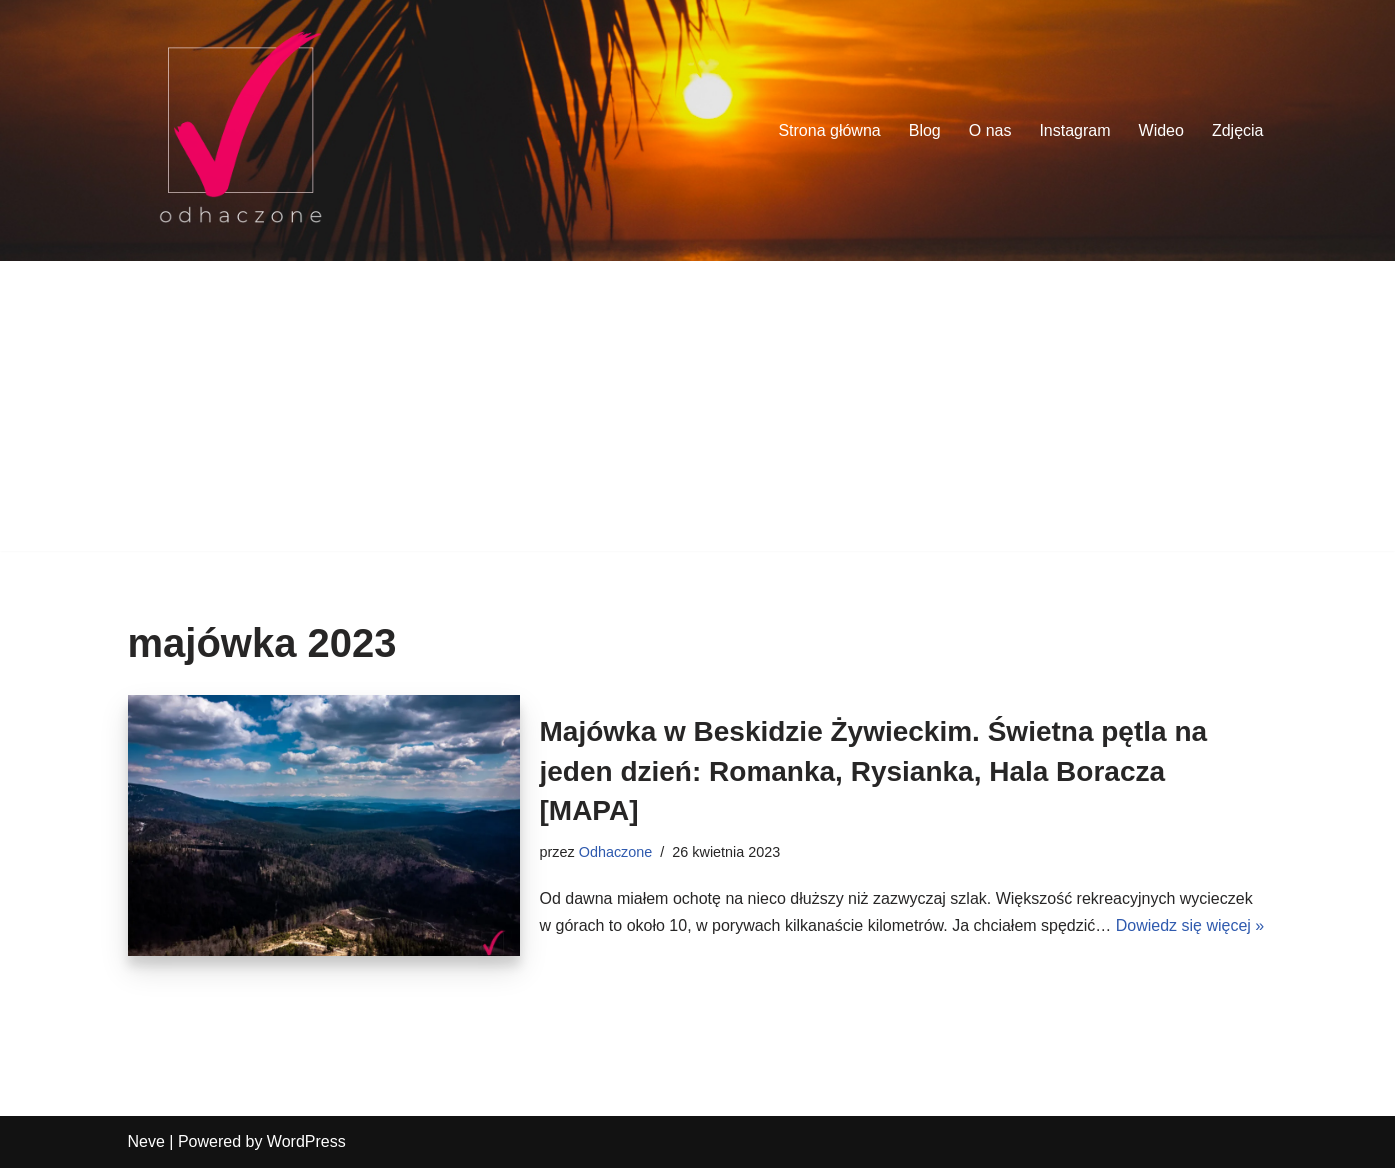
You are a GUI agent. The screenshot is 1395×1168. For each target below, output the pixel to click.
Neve (146, 1141)
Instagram (1074, 130)
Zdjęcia (1238, 130)
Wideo (1161, 130)
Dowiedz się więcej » (1190, 925)
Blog (925, 130)
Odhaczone (616, 852)
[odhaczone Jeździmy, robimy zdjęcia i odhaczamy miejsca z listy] (240, 130)
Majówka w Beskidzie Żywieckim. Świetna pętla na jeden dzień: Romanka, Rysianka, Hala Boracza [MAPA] (874, 770)
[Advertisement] (698, 411)
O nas (990, 130)
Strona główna (829, 130)
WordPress (306, 1141)
